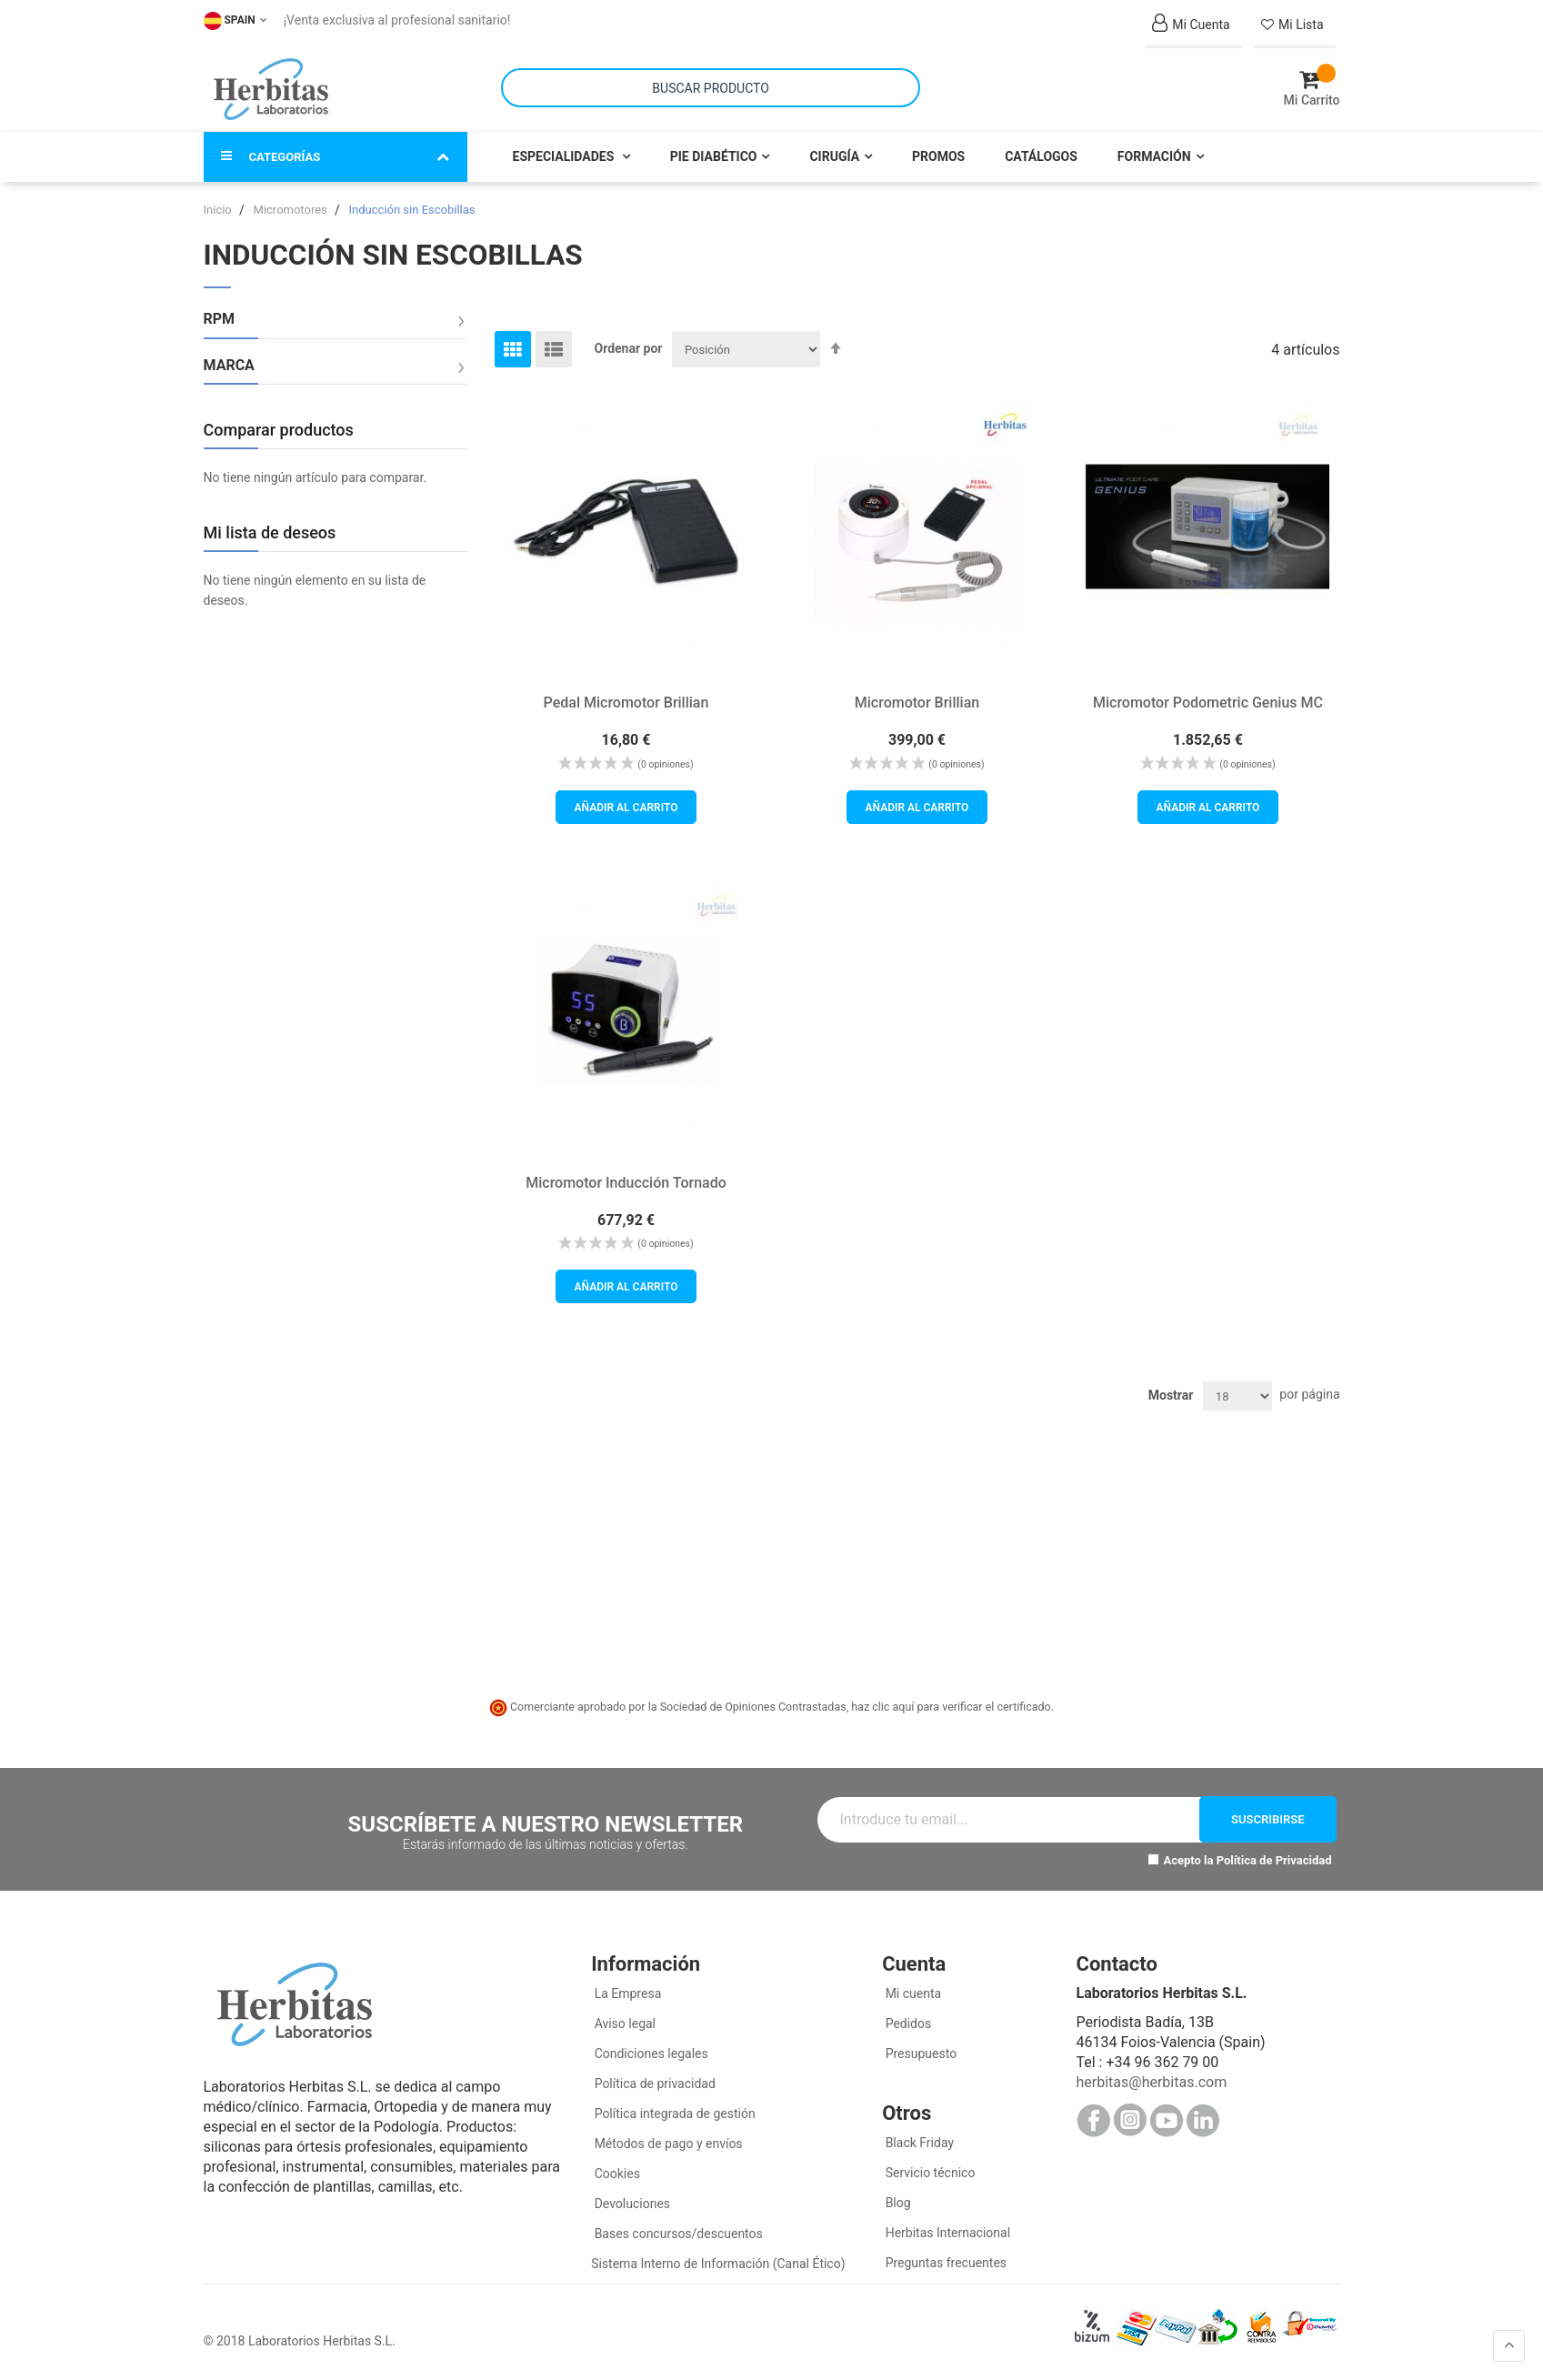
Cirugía (834, 156)
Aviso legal (623, 2023)
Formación (1154, 156)
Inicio (219, 209)
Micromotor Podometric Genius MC (1208, 702)
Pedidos (906, 2023)
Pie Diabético (713, 156)
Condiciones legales (649, 2053)
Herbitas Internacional (946, 2232)
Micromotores (292, 209)
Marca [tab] (229, 365)
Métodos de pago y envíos (669, 2143)
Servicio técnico (928, 2172)
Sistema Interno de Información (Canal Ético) (718, 2263)
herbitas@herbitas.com (1151, 2082)
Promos (938, 156)
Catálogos (1041, 156)
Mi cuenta (911, 1993)
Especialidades (565, 156)
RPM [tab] (219, 319)
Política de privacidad (653, 2083)
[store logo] (271, 89)
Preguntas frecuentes (944, 2262)
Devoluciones (630, 2203)
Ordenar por (629, 348)
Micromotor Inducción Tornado (626, 1181)
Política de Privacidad (1274, 1860)
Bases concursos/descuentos (677, 2233)
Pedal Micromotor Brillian (626, 702)
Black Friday (918, 2142)
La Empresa (626, 1993)
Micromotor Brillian (917, 702)
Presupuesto (919, 2053)
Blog (896, 2202)
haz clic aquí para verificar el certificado (951, 1706)
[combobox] (710, 87)
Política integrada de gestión (673, 2113)
